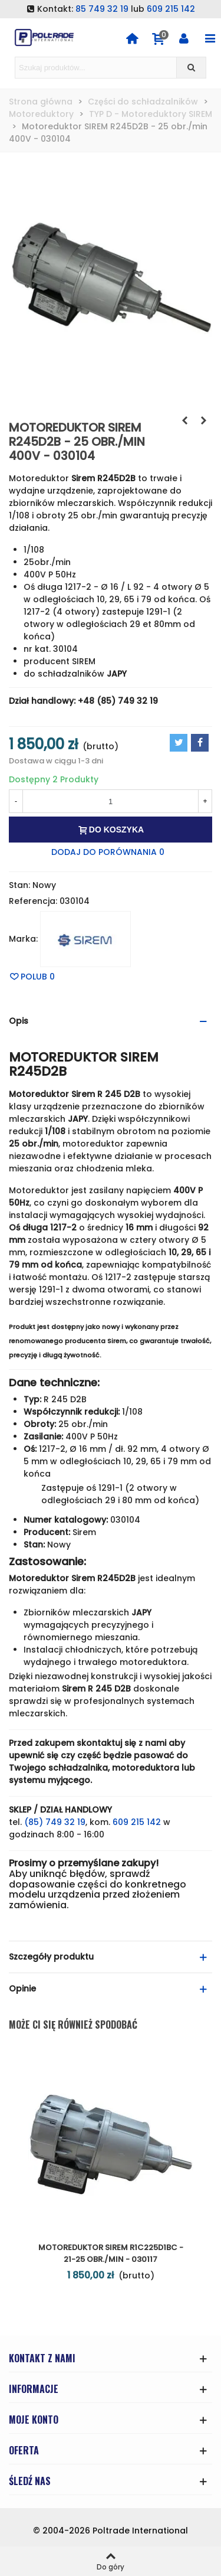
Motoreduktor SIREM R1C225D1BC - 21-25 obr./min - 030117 (110, 2253)
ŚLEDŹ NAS (30, 2481)
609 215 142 (171, 9)
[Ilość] (110, 801)
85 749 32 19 (101, 9)
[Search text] (95, 67)
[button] (110, 1021)
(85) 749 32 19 (54, 1822)
